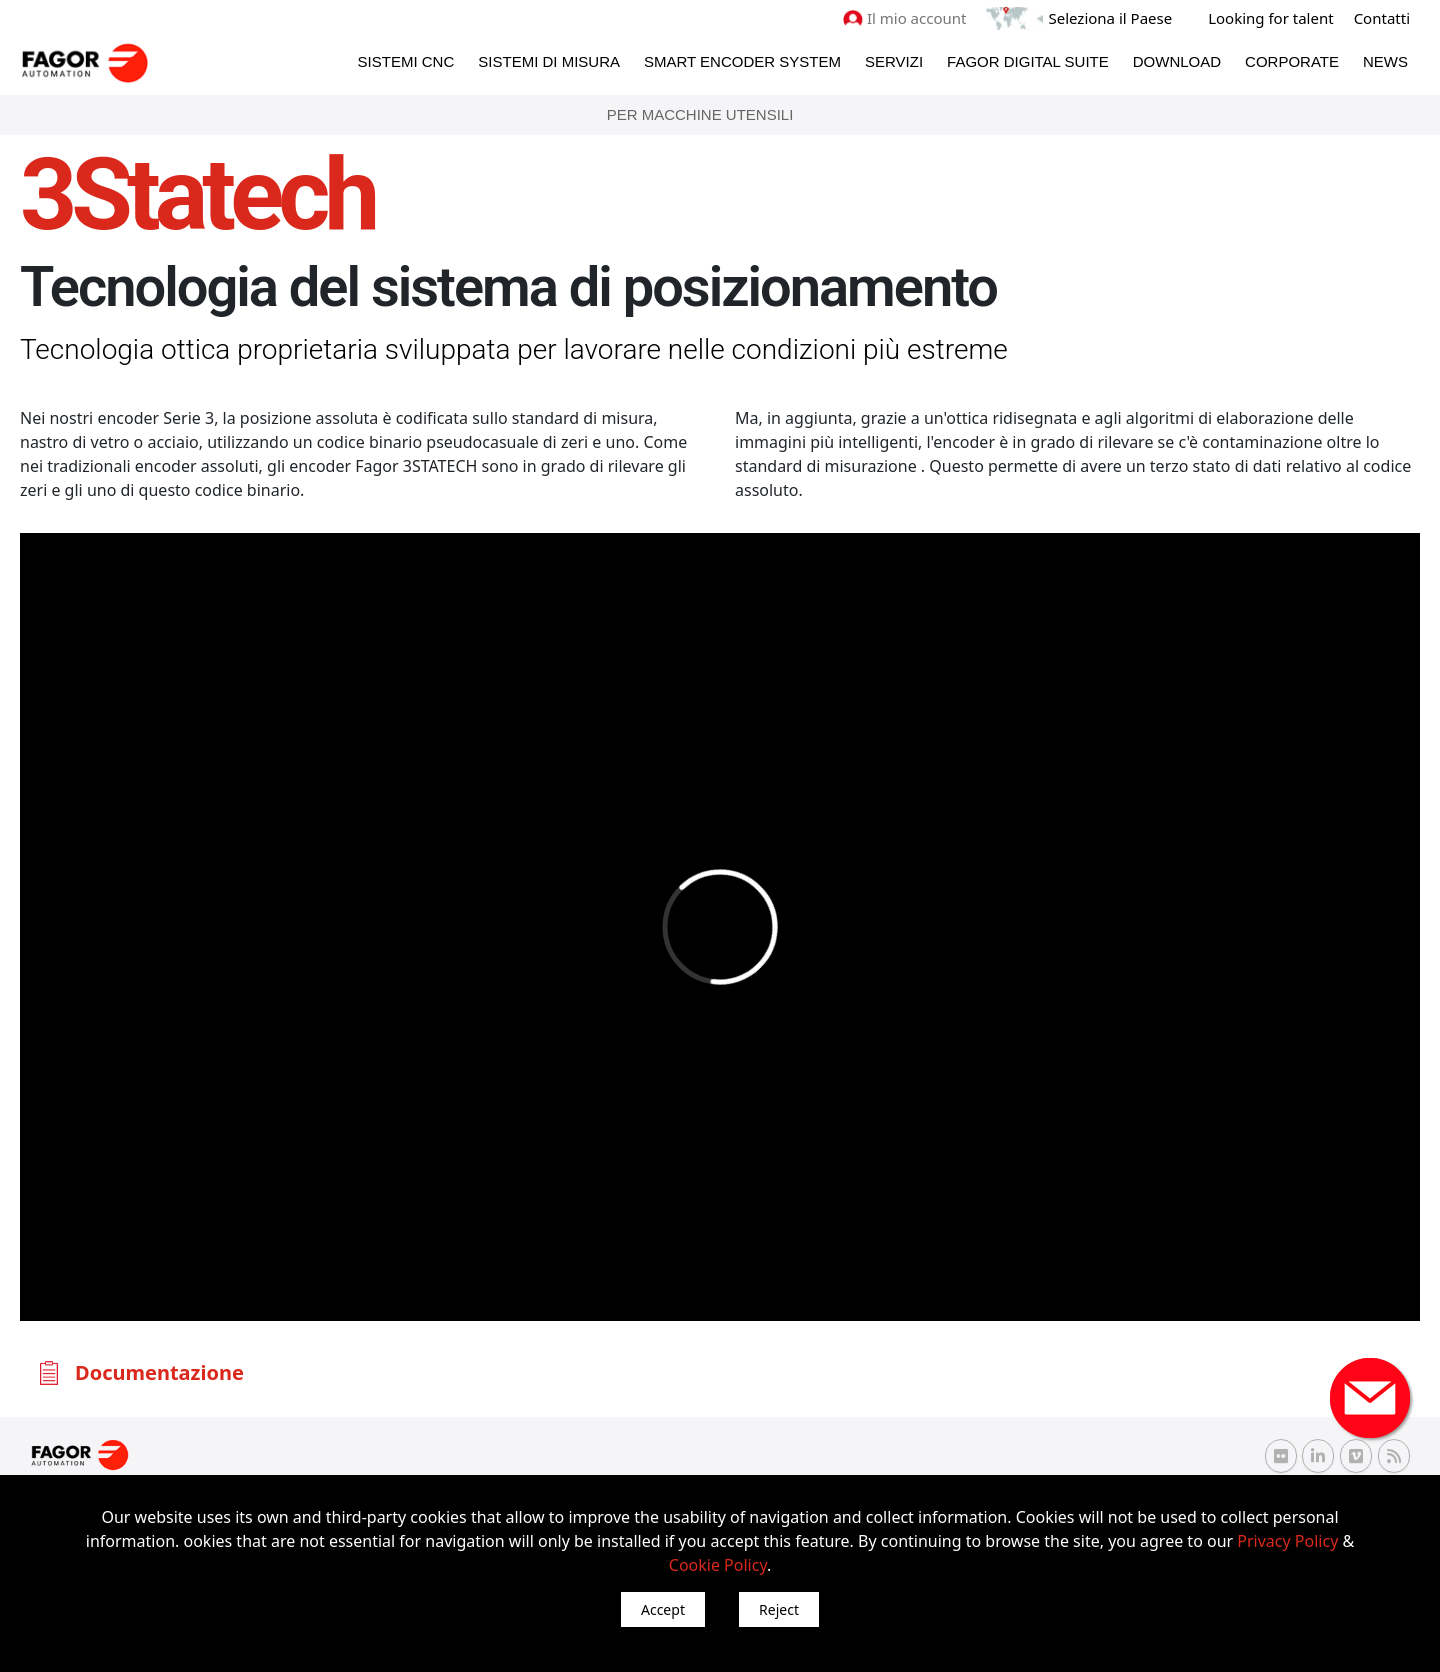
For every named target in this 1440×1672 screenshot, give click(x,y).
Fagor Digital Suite (1028, 61)
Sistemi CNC (406, 61)
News (1385, 61)
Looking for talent (1270, 18)
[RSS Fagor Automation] (1394, 1456)
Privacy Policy (1287, 1541)
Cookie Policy (718, 1565)
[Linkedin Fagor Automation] (1318, 1456)
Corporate (1292, 61)
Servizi (894, 61)
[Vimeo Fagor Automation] (1356, 1456)
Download (1177, 61)
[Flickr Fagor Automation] (1281, 1456)
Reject (779, 1609)
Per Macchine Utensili (700, 114)
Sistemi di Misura (549, 61)
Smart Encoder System (742, 61)
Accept (663, 1609)
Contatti (1382, 18)
